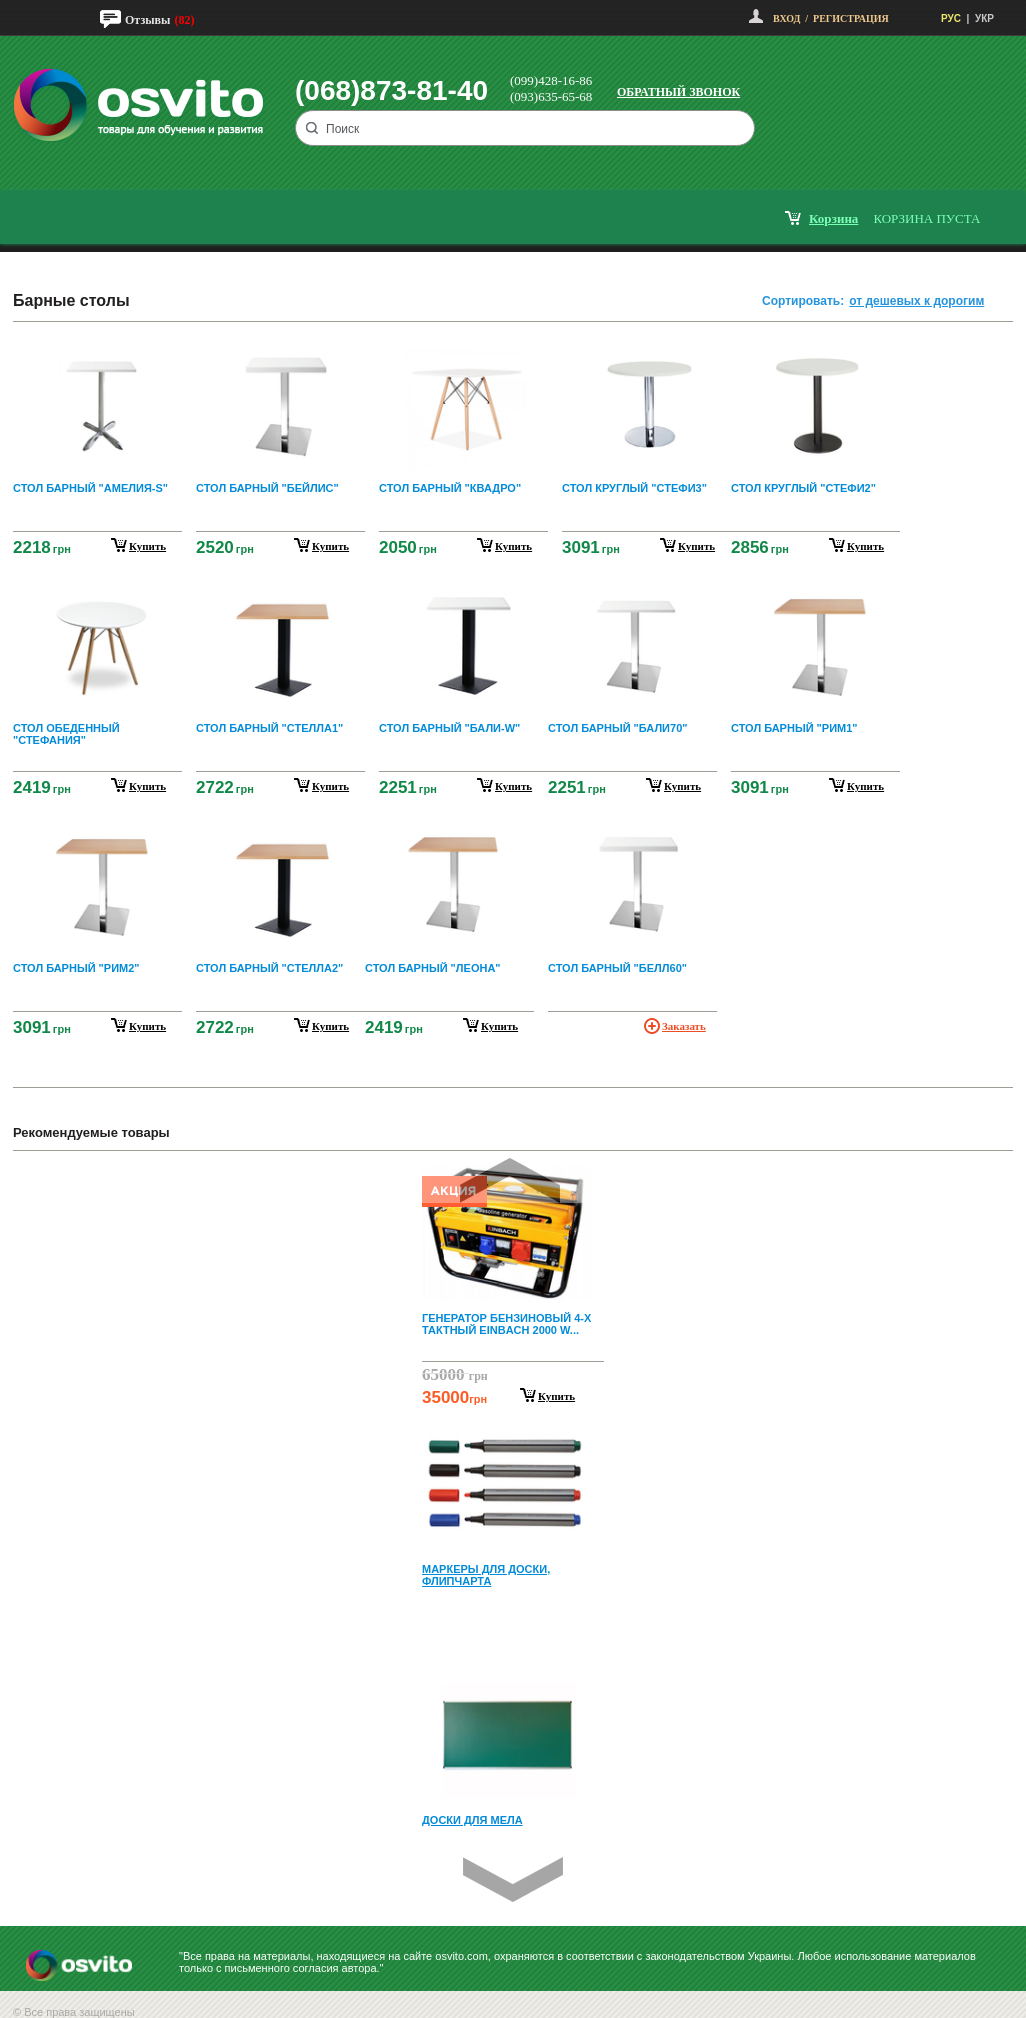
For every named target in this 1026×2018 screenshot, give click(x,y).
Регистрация (851, 18)
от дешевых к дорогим (916, 301)
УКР (984, 18)
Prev (510, 1180)
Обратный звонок (678, 92)
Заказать (684, 1026)
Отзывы (147, 20)
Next (513, 1879)
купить (147, 546)
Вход (786, 18)
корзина (833, 218)
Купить (556, 1396)
